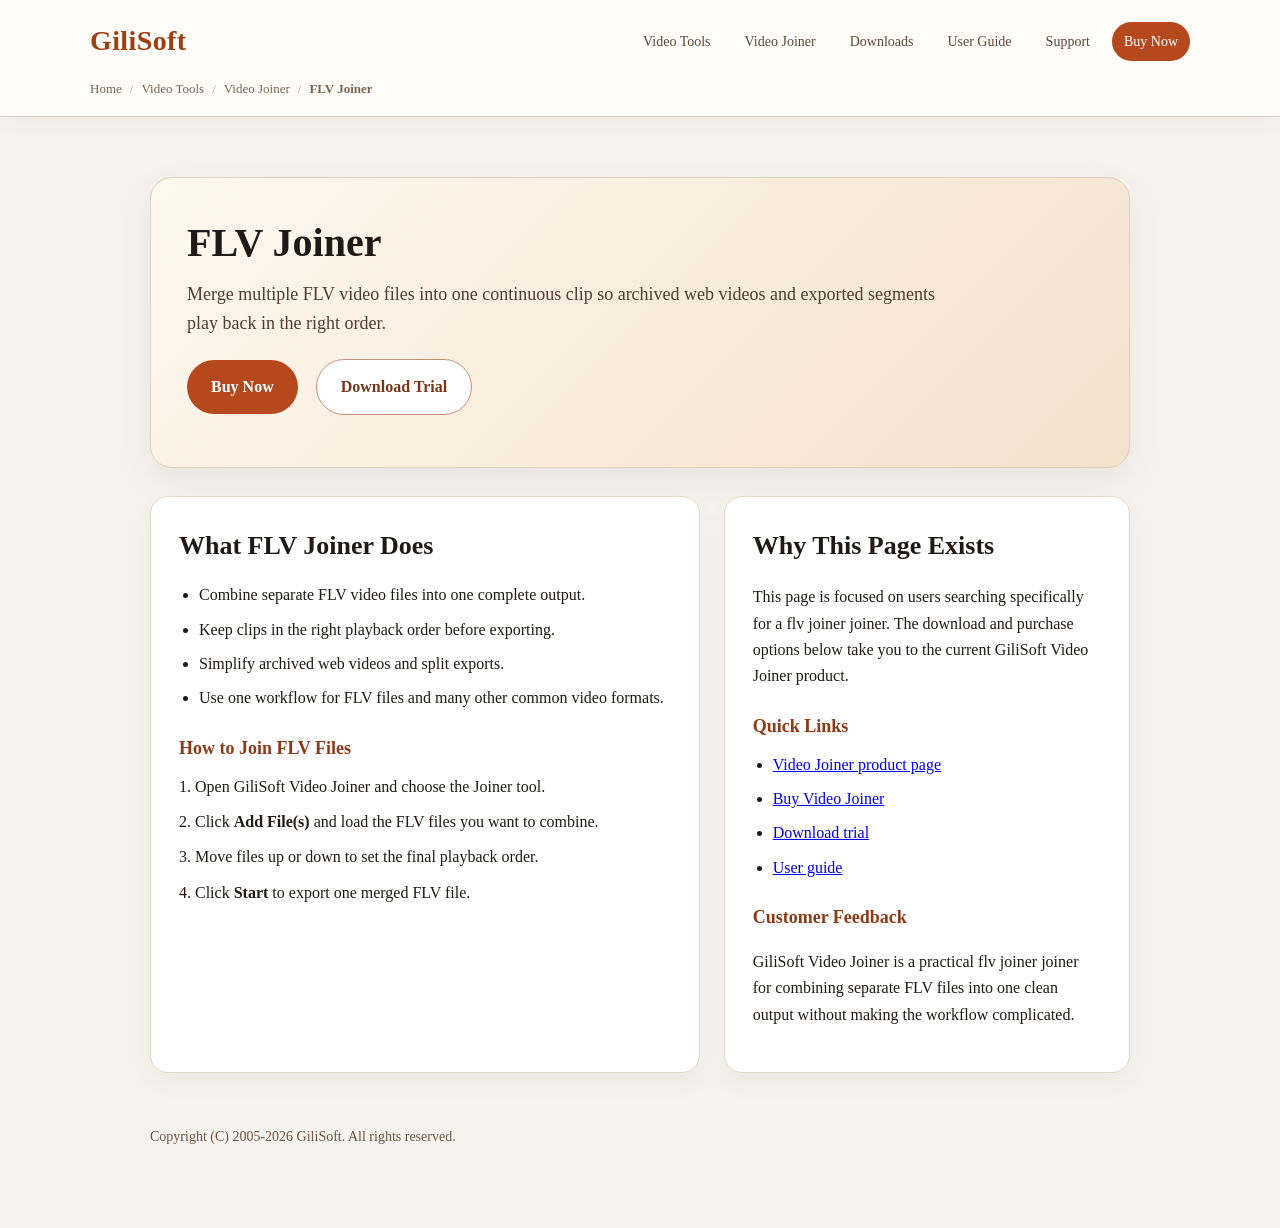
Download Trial (394, 386)
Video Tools (677, 41)
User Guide (979, 41)
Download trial (821, 832)
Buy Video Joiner (829, 798)
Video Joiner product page (857, 764)
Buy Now (1151, 41)
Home (106, 88)
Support (1068, 41)
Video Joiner (780, 41)
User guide (808, 867)
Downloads (882, 41)
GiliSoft (138, 40)
